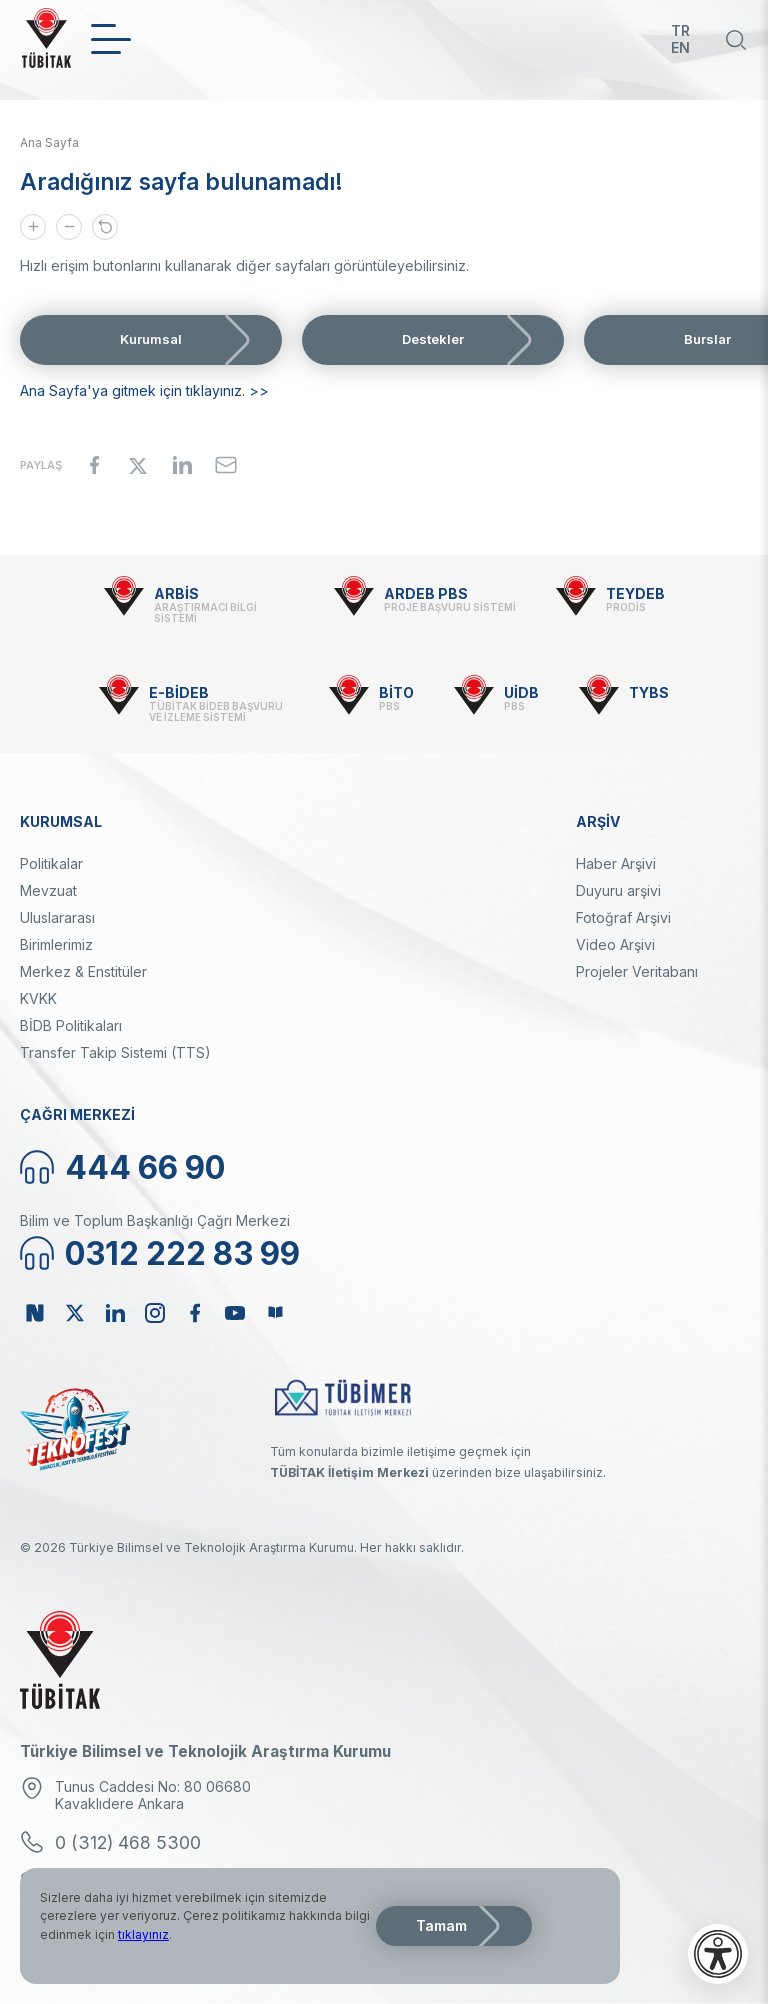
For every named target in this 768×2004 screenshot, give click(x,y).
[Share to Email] (226, 465)
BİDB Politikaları (71, 1025)
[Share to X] (138, 465)
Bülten (275, 1313)
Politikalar (51, 863)
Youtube (235, 1313)
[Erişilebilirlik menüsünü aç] (718, 1954)
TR (680, 30)
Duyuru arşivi (618, 890)
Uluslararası (57, 917)
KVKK (38, 998)
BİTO (396, 692)
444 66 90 (145, 1167)
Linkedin (115, 1313)
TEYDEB (635, 593)
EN (680, 47)
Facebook (195, 1313)
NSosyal (35, 1313)
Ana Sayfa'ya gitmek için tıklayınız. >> (144, 390)
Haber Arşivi (616, 863)
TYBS (649, 692)
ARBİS (176, 593)
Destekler (433, 339)
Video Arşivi (615, 944)
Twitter (75, 1313)
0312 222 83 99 (182, 1253)
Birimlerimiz (56, 944)
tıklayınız (143, 1934)
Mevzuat (48, 890)
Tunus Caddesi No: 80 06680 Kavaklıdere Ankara (153, 1795)
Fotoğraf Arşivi (623, 917)
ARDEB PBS (426, 593)
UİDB (521, 692)
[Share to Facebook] (94, 465)
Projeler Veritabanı (637, 971)
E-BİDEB (179, 692)
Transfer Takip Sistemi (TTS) (115, 1052)
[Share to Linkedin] (182, 465)
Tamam (441, 1925)
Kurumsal (151, 339)
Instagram (155, 1313)
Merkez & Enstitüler (83, 971)
